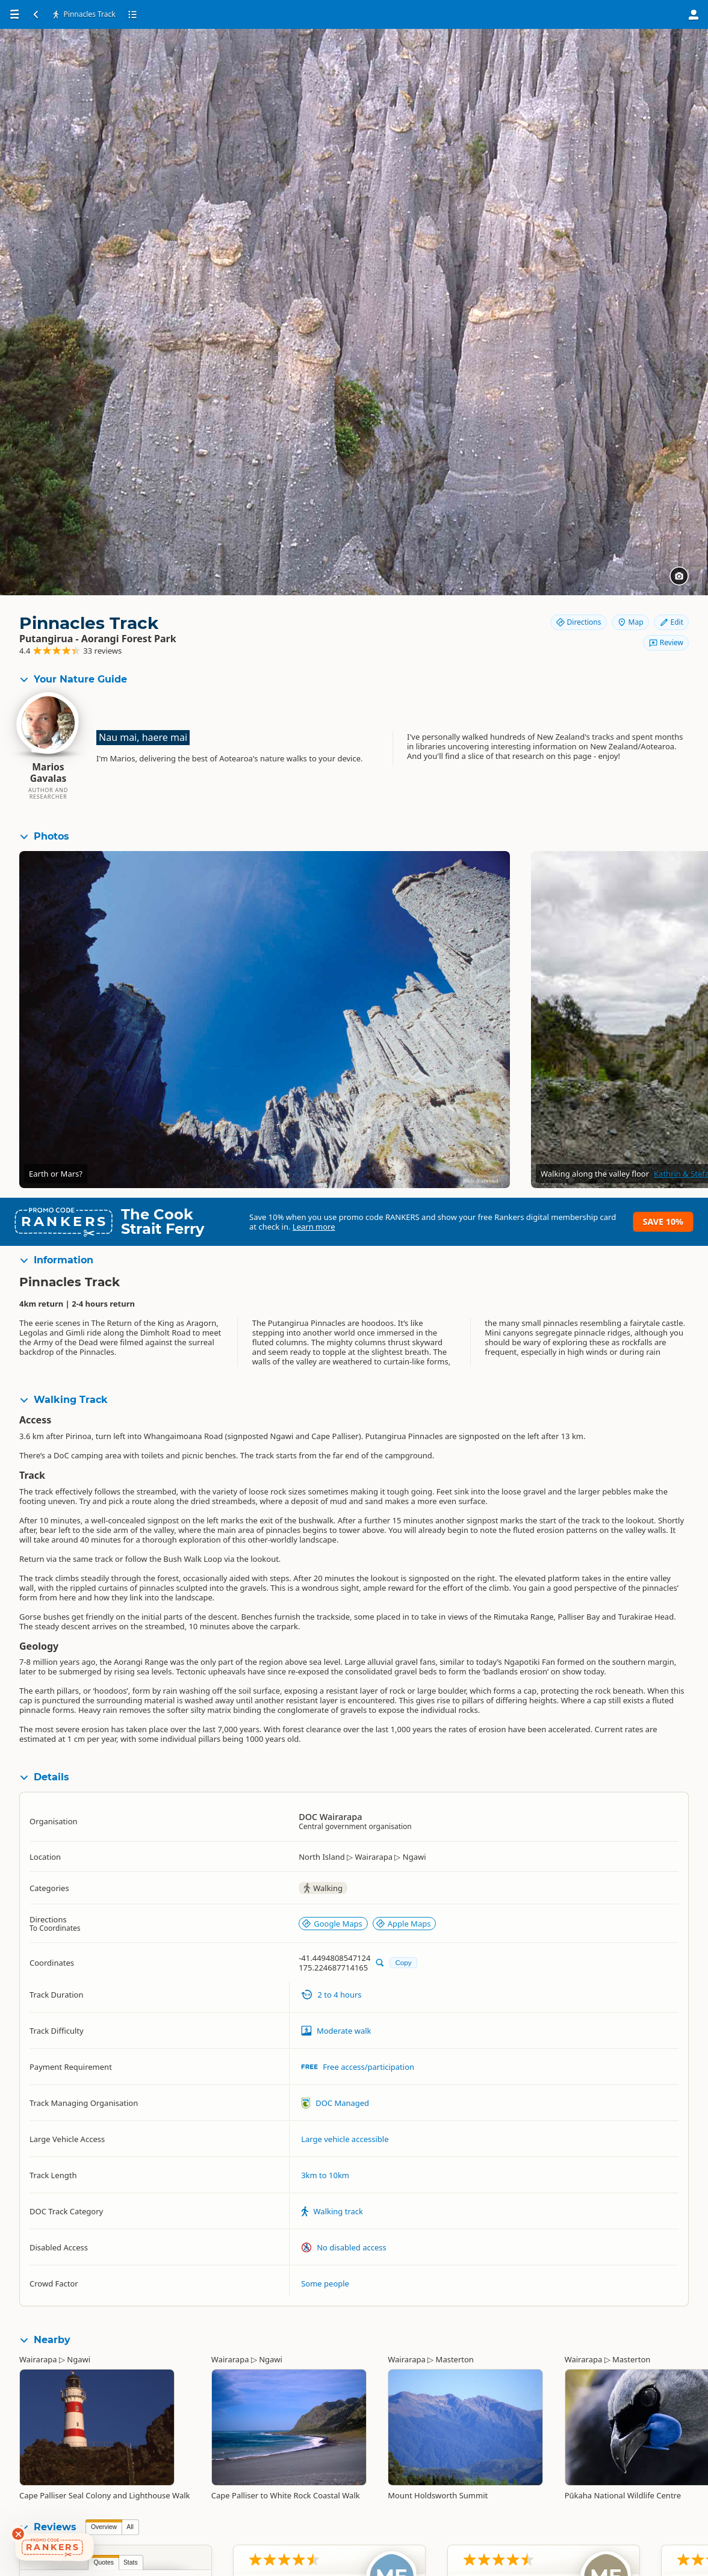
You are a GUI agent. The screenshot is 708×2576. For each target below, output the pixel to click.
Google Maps (332, 1923)
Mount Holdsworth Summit (438, 2495)
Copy (403, 1962)
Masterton (455, 2359)
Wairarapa (38, 2359)
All (130, 2527)
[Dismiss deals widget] (18, 2534)
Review (665, 642)
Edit (671, 622)
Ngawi (78, 2359)
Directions (578, 622)
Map (630, 622)
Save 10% (663, 1221)
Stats (130, 2562)
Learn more (314, 1226)
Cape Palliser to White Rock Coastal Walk (285, 2495)
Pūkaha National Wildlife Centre (623, 2495)
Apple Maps (403, 1923)
